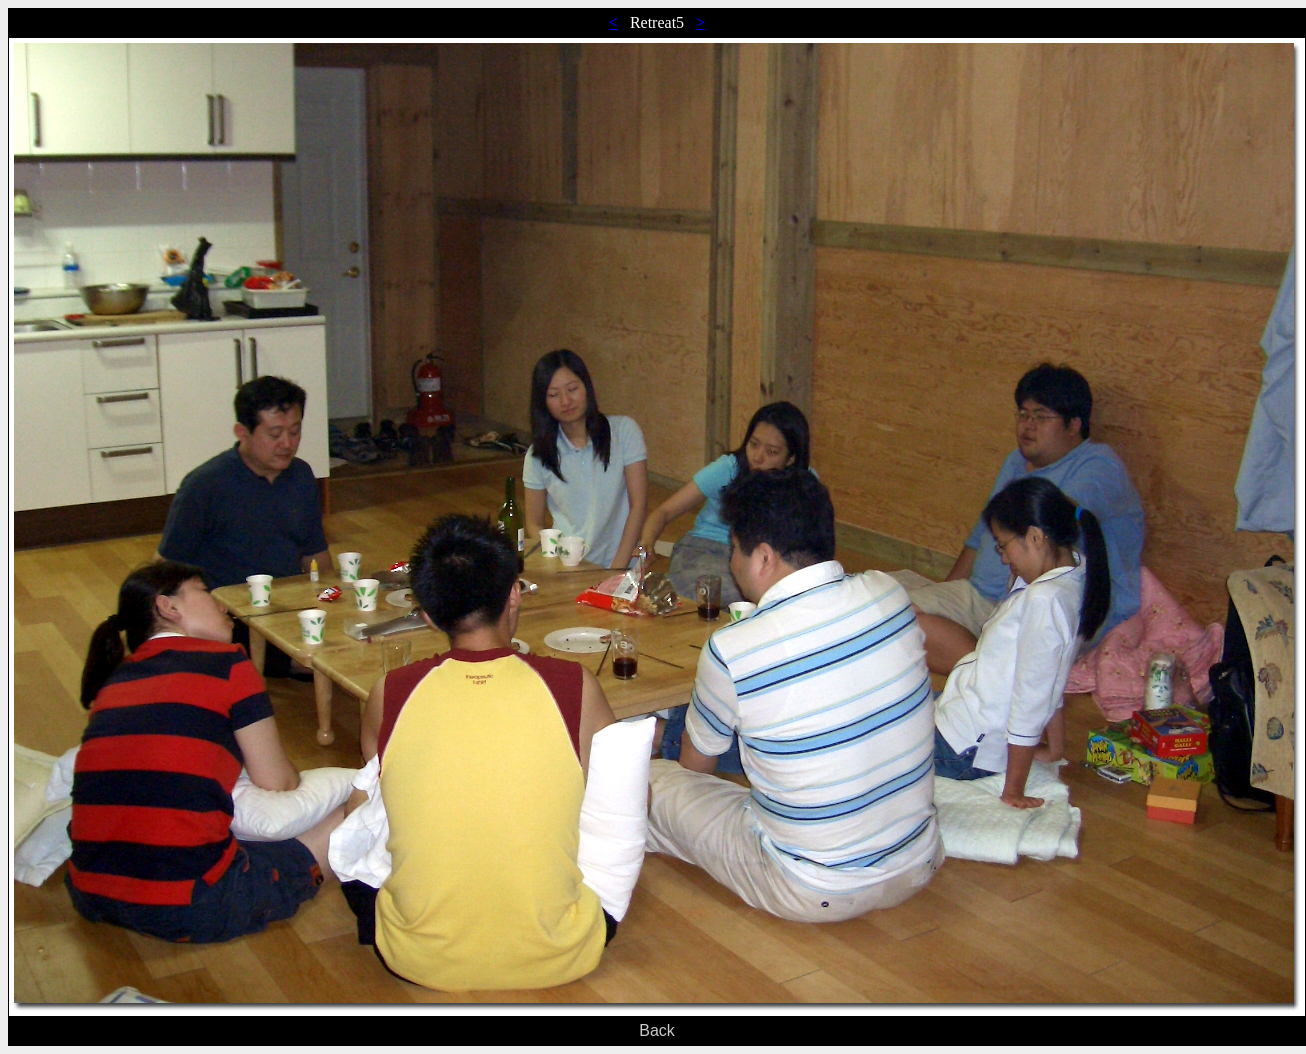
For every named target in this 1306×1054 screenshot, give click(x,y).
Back (657, 1030)
